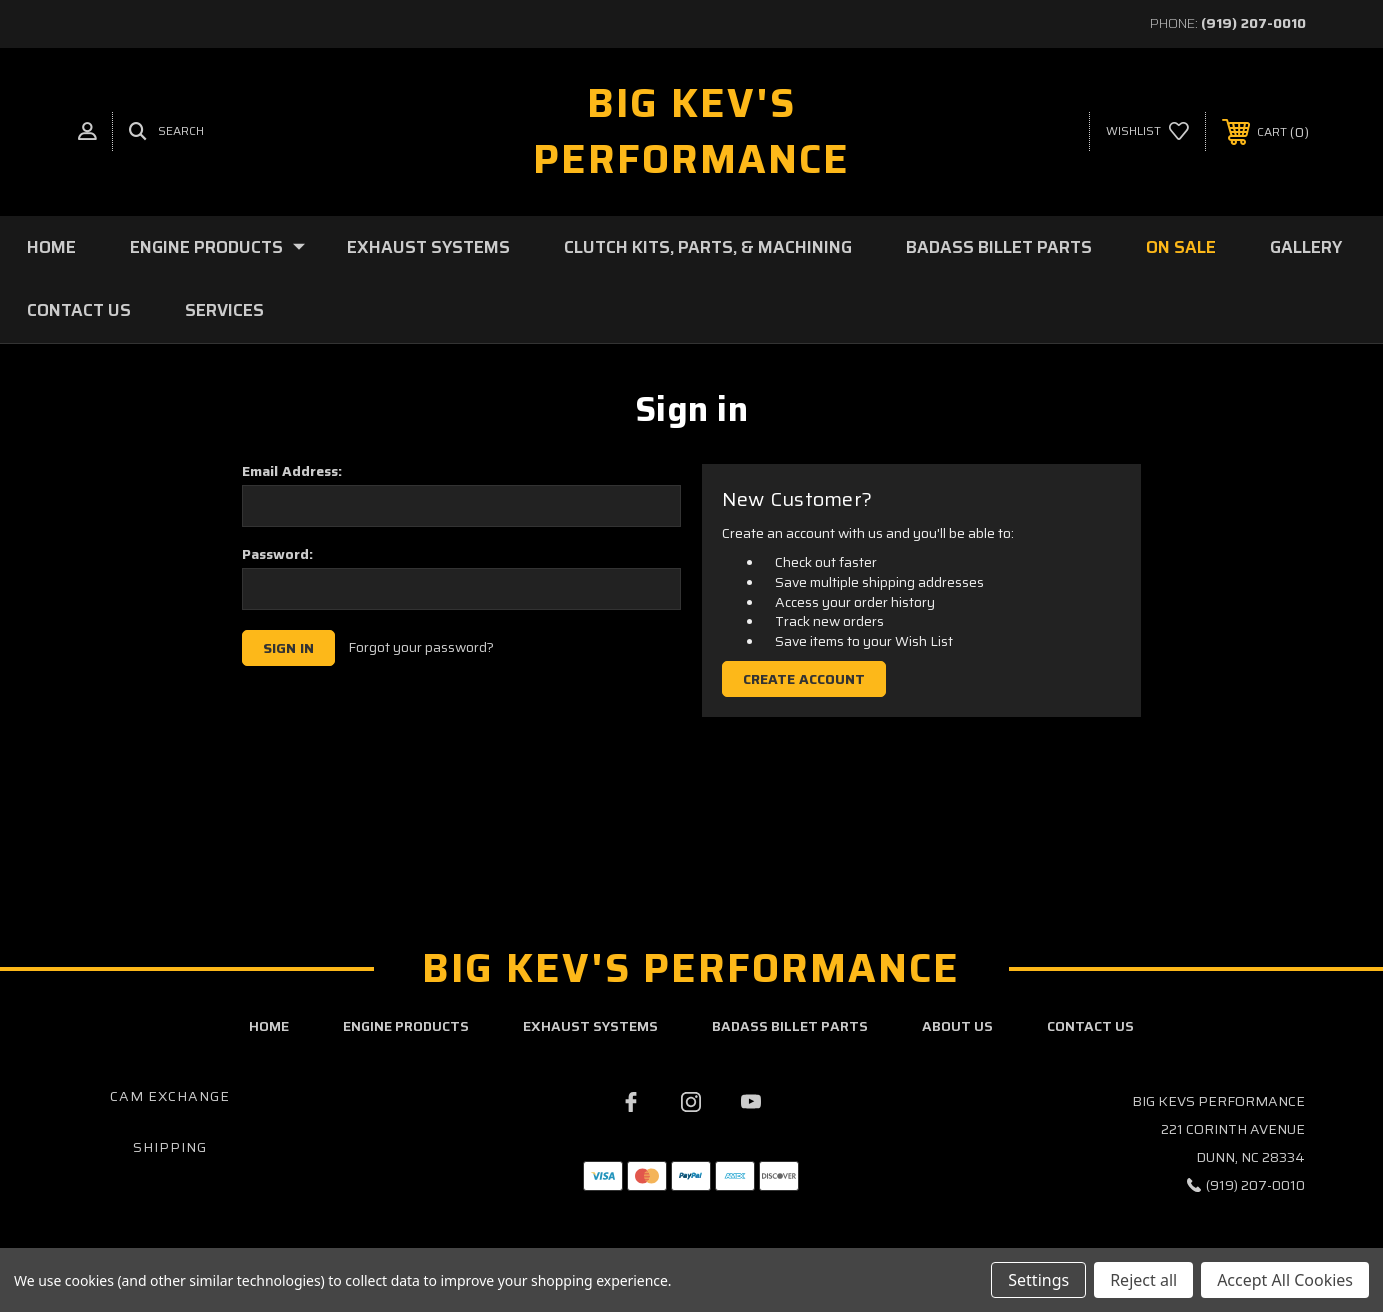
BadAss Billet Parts (999, 247)
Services (224, 310)
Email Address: (292, 471)
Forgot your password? (421, 648)
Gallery (1306, 247)
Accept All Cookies (1285, 1280)
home (269, 1026)
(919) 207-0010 (1253, 23)
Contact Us (79, 310)
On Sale (1181, 247)
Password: (277, 554)
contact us (1090, 1026)
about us (957, 1026)
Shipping (170, 1147)
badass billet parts (790, 1026)
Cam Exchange (170, 1096)
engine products (406, 1026)
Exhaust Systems (428, 247)
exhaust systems (590, 1026)
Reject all (1143, 1280)
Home (51, 247)
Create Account (804, 679)
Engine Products (217, 247)
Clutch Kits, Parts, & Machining (708, 247)
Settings (1038, 1280)
